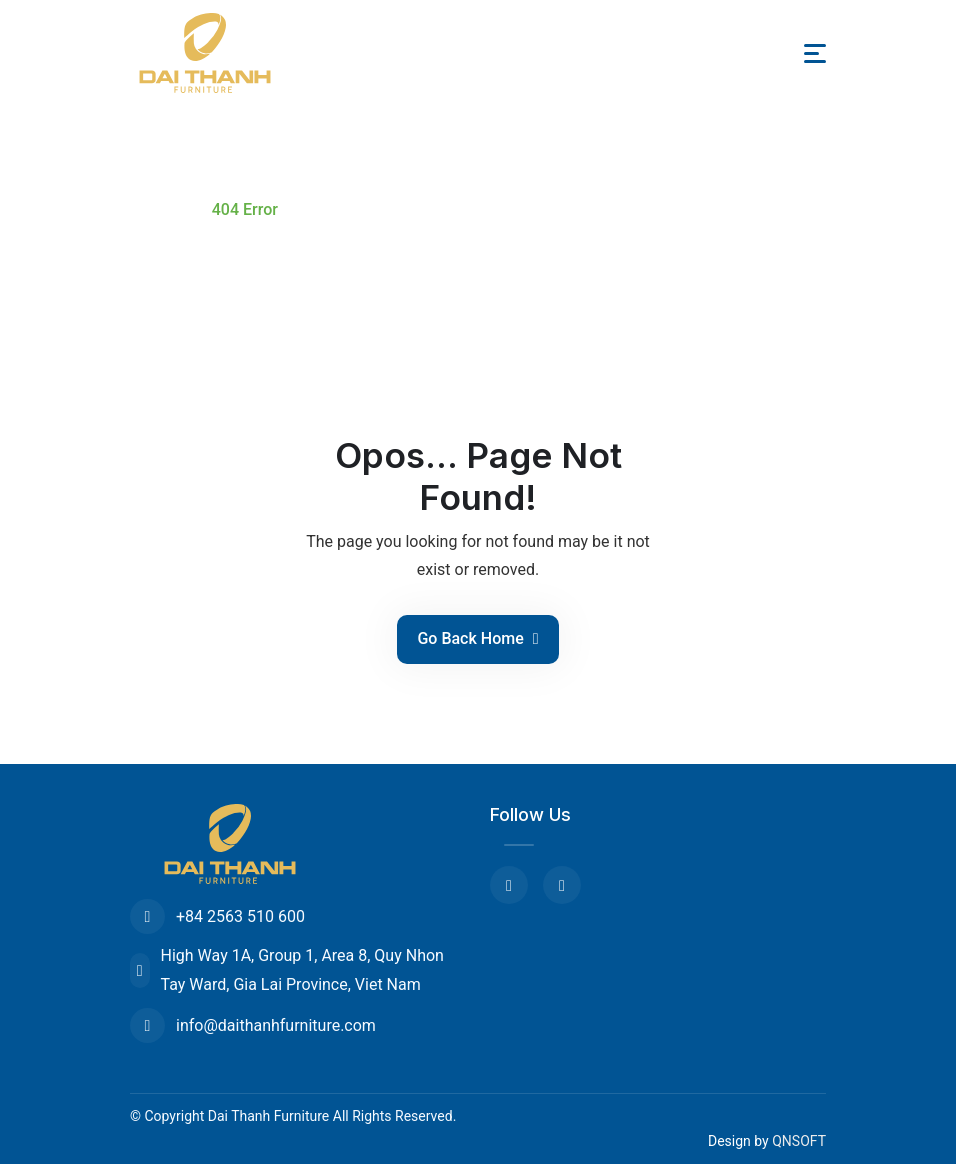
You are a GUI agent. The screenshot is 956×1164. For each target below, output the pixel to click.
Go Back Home (477, 638)
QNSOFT (799, 1141)
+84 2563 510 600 (217, 916)
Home (156, 209)
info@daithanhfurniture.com (253, 1025)
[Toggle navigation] (815, 53)
